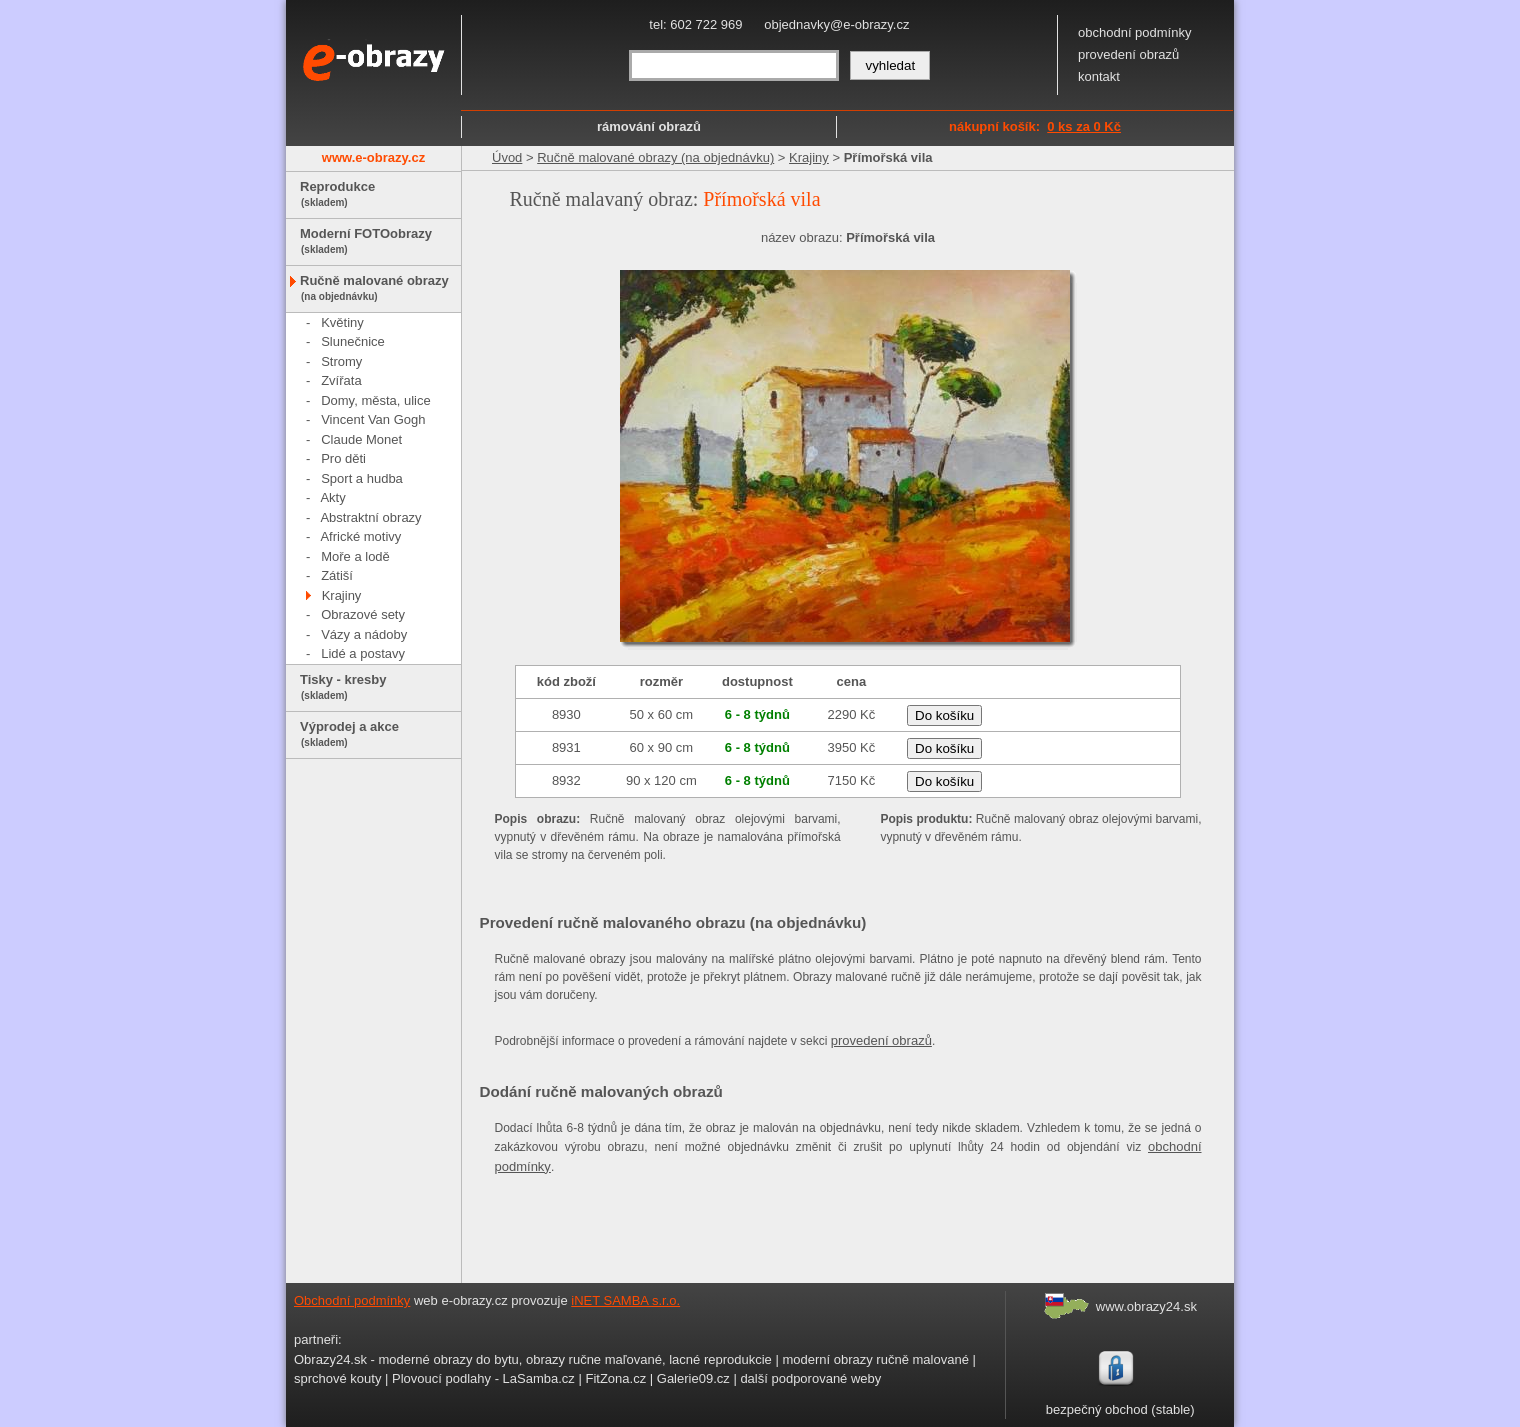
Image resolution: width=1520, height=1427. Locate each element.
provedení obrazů (1128, 54)
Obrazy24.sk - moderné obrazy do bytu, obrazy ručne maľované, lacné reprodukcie (533, 1359)
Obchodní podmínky (352, 1300)
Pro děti (343, 458)
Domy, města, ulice (376, 400)
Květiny (342, 322)
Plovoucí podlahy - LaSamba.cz (483, 1378)
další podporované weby (810, 1378)
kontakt (1099, 76)
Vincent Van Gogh (373, 419)
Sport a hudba (362, 478)
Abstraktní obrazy (370, 517)
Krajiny (342, 595)
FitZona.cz (615, 1378)
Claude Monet (361, 439)
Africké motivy (360, 536)
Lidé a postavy (363, 653)
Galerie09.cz (693, 1378)
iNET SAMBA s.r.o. (625, 1300)
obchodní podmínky (1134, 32)
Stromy (341, 361)
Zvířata (341, 380)
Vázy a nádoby (364, 634)
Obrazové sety (363, 614)
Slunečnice (353, 341)
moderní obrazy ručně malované (875, 1359)
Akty (332, 497)
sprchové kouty (337, 1378)
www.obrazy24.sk (1146, 1306)
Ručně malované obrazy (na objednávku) (655, 157)
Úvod (507, 157)
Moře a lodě (355, 556)
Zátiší (337, 575)
